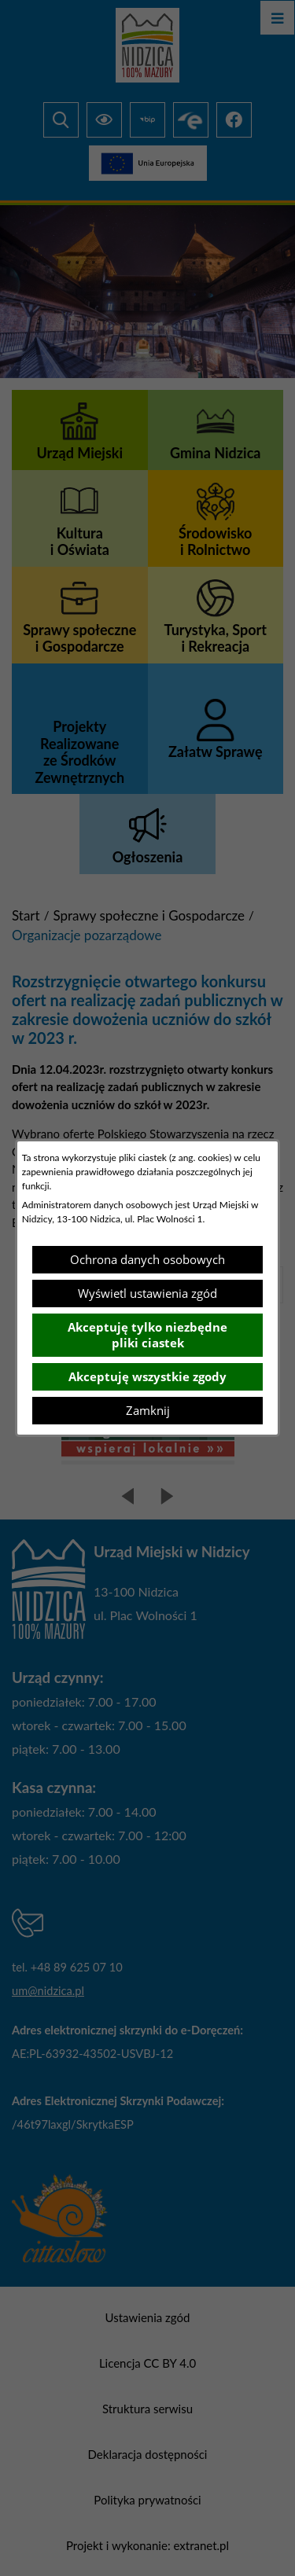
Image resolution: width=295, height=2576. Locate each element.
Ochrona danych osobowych (147, 1259)
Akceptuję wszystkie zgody (147, 1376)
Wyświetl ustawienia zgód (147, 1293)
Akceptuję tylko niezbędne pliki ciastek (147, 1334)
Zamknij (148, 1410)
